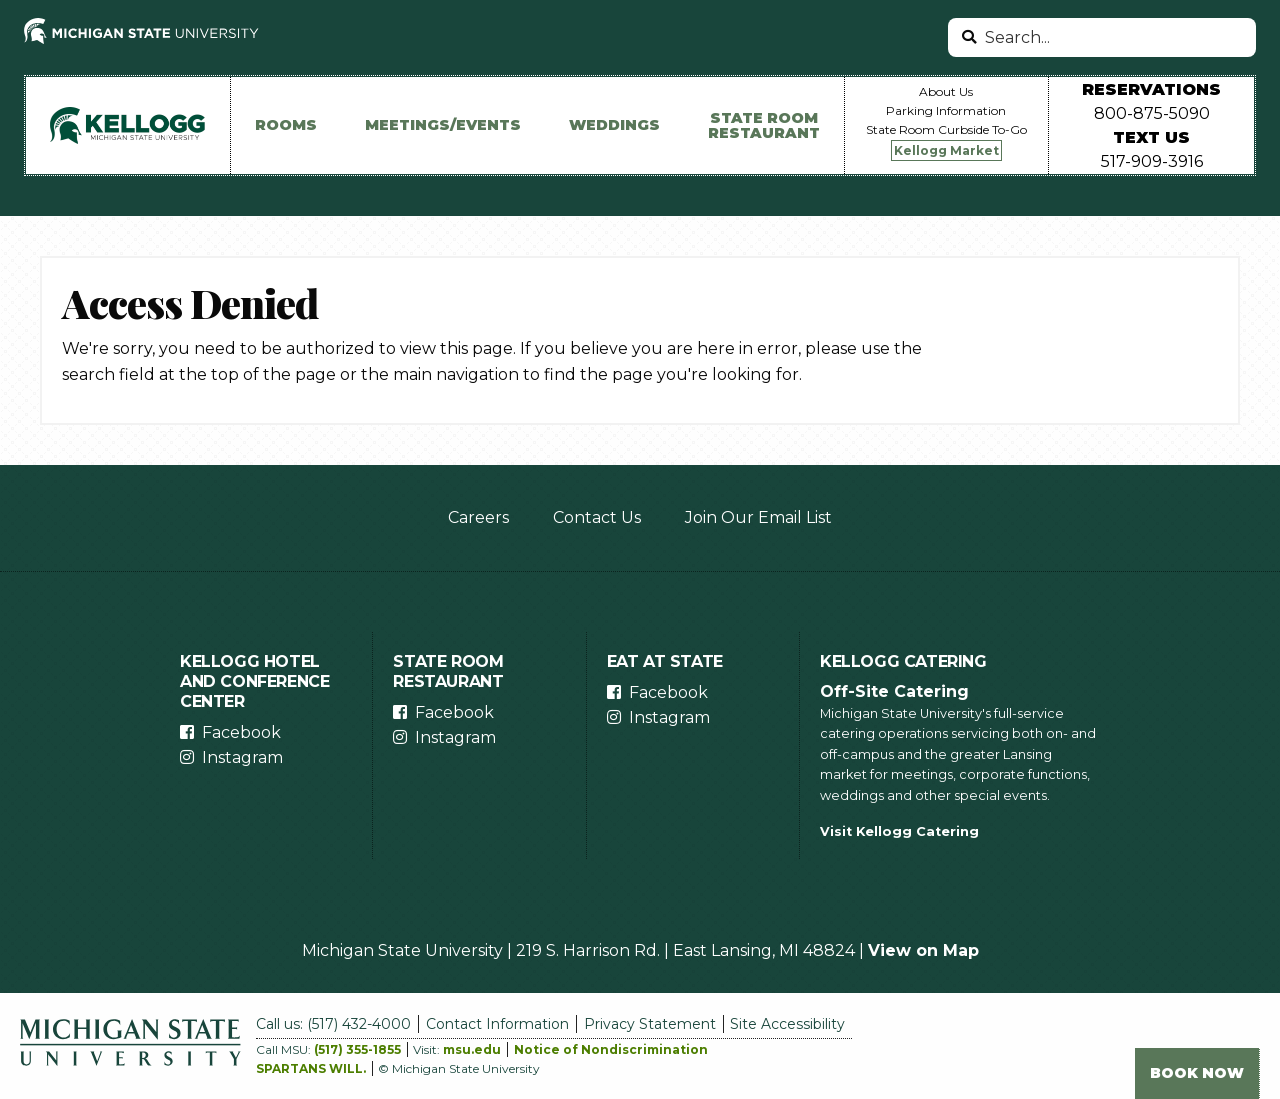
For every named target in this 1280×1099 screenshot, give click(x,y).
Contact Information (497, 1024)
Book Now (1197, 1073)
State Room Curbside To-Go (946, 129)
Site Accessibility (787, 1024)
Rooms (286, 125)
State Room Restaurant (764, 125)
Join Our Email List (758, 517)
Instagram (242, 757)
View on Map (923, 950)
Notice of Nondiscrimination (611, 1049)
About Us (946, 91)
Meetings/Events (443, 125)
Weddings (614, 125)
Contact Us (597, 517)
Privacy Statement (650, 1024)
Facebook (241, 732)
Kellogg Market (946, 150)
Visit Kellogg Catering (899, 831)
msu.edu (472, 1049)
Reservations (1151, 89)
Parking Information (946, 110)
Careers (478, 517)
